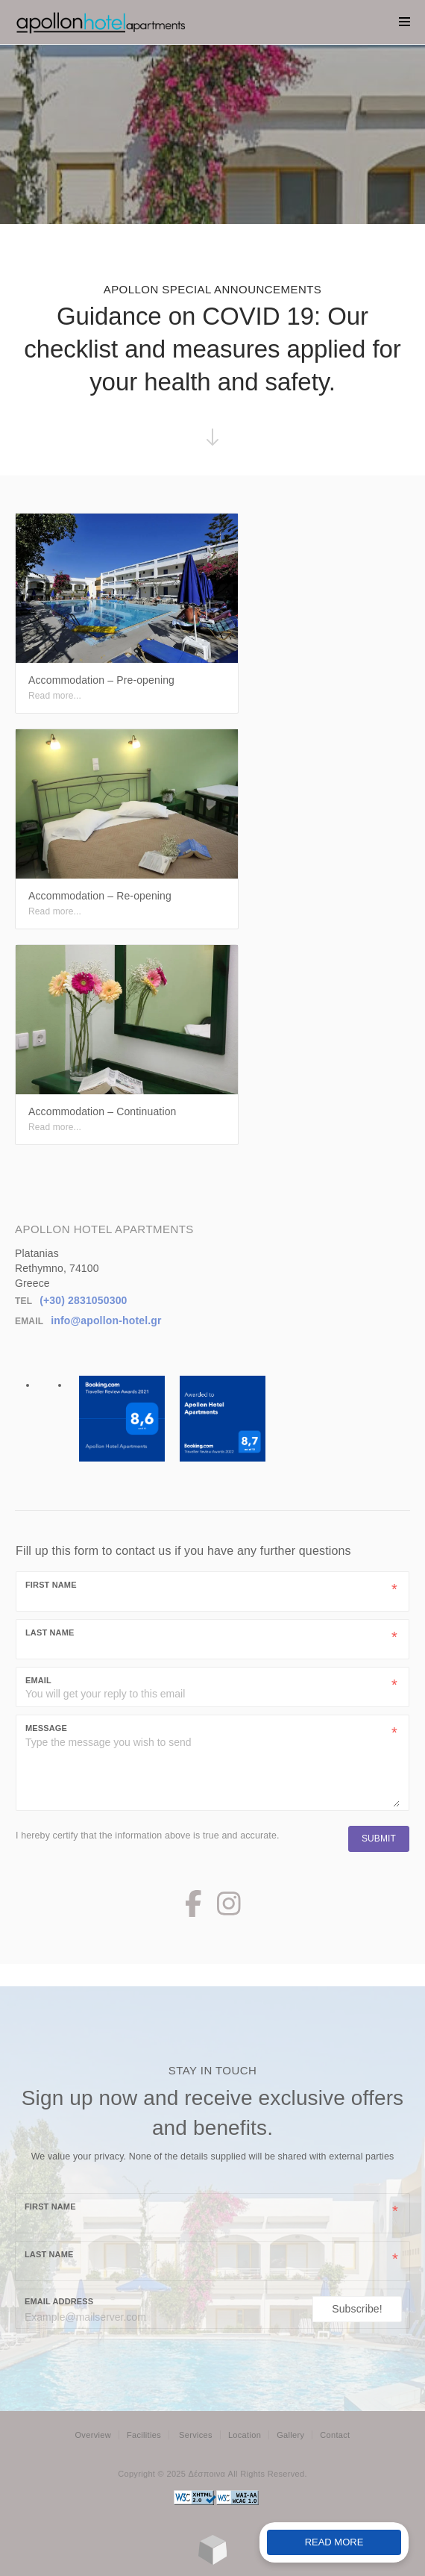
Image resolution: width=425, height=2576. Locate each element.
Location (244, 2434)
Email (38, 1680)
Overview (92, 2434)
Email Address (59, 2301)
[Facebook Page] (193, 1910)
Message (46, 1728)
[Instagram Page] (229, 1910)
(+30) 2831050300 (83, 1300)
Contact (335, 2434)
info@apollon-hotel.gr (106, 1320)
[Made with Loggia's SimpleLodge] (212, 2561)
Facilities (144, 2434)
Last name (49, 2254)
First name (50, 2206)
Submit (379, 1838)
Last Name (49, 1632)
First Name (51, 1584)
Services (195, 2434)
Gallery (290, 2434)
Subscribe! (357, 2309)
